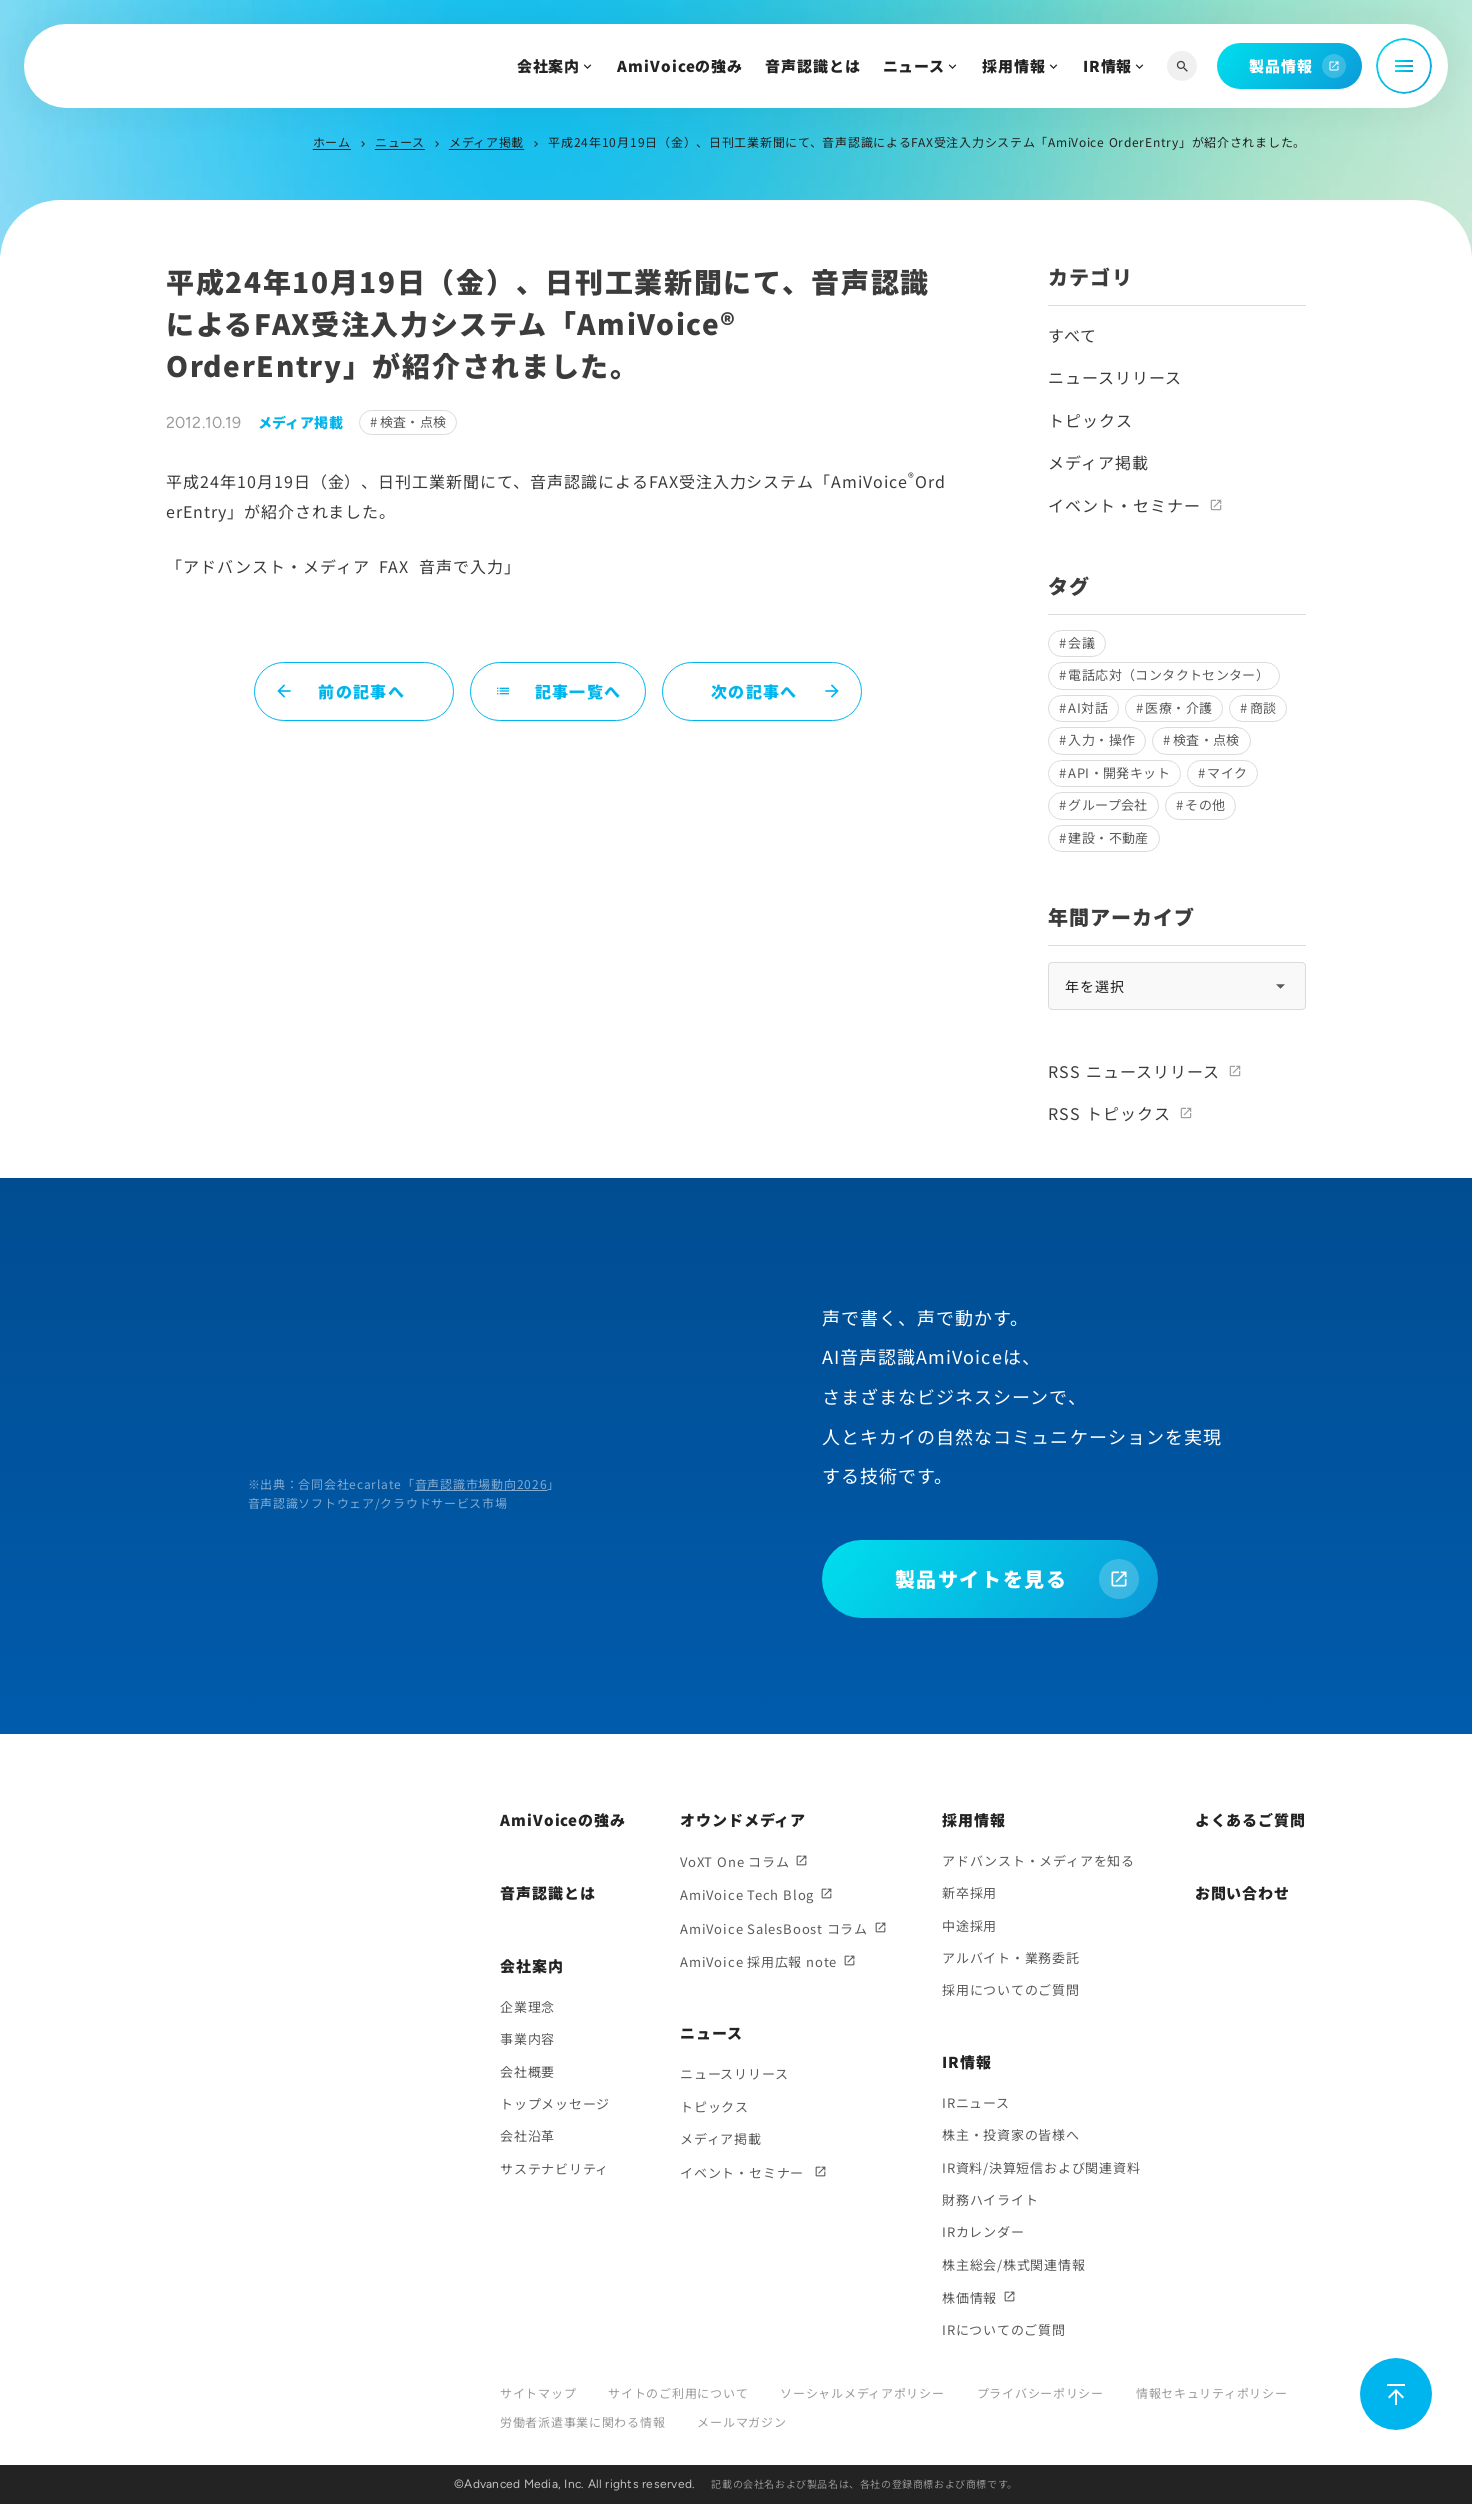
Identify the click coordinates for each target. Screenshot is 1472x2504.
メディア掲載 (486, 141)
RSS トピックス (1109, 1113)
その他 (1205, 804)
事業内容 (527, 2038)
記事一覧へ (558, 691)
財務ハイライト (990, 2199)
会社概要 (527, 2071)
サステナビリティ (554, 2168)
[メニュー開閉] (1404, 66)
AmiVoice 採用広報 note (758, 1961)
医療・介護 (1178, 707)
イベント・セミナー (1124, 505)
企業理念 (527, 2006)
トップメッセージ (555, 2103)
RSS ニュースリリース (1134, 1071)
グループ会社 (1107, 804)
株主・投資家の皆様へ (1011, 2134)
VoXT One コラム (734, 1861)
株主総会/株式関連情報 (1014, 2264)
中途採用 (969, 1925)
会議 (1081, 642)
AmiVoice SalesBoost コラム (774, 1928)
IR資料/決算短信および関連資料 (1041, 2167)
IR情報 (1108, 65)
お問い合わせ (1242, 1892)
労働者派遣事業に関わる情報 (582, 2421)
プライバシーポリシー (1040, 2392)
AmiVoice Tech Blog (747, 1894)
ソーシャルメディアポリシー (862, 2392)
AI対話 (1088, 707)
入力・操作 (1101, 739)
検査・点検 (413, 421)
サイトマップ (538, 2392)
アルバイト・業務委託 (1011, 1957)
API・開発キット (1119, 772)
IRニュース (976, 2102)
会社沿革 (527, 2135)
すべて (1072, 335)
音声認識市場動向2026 (481, 1483)
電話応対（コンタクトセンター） (1168, 674)
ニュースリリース (1115, 377)
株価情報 (969, 2297)
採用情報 (1014, 65)
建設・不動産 (1108, 837)
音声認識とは (812, 65)
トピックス (1090, 420)
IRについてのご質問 (1004, 2329)
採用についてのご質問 (1011, 1989)
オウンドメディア (743, 1819)
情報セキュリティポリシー (1212, 2392)
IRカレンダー (983, 2231)
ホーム (332, 141)
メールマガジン (741, 2421)
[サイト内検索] (1182, 66)
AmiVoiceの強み (680, 65)
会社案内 (549, 65)
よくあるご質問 (1250, 1819)
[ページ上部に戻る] (1396, 2394)
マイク (1227, 772)
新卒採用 (969, 1892)
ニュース (914, 65)
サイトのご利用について (678, 2392)
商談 (1263, 707)
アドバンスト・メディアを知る (1038, 1860)
